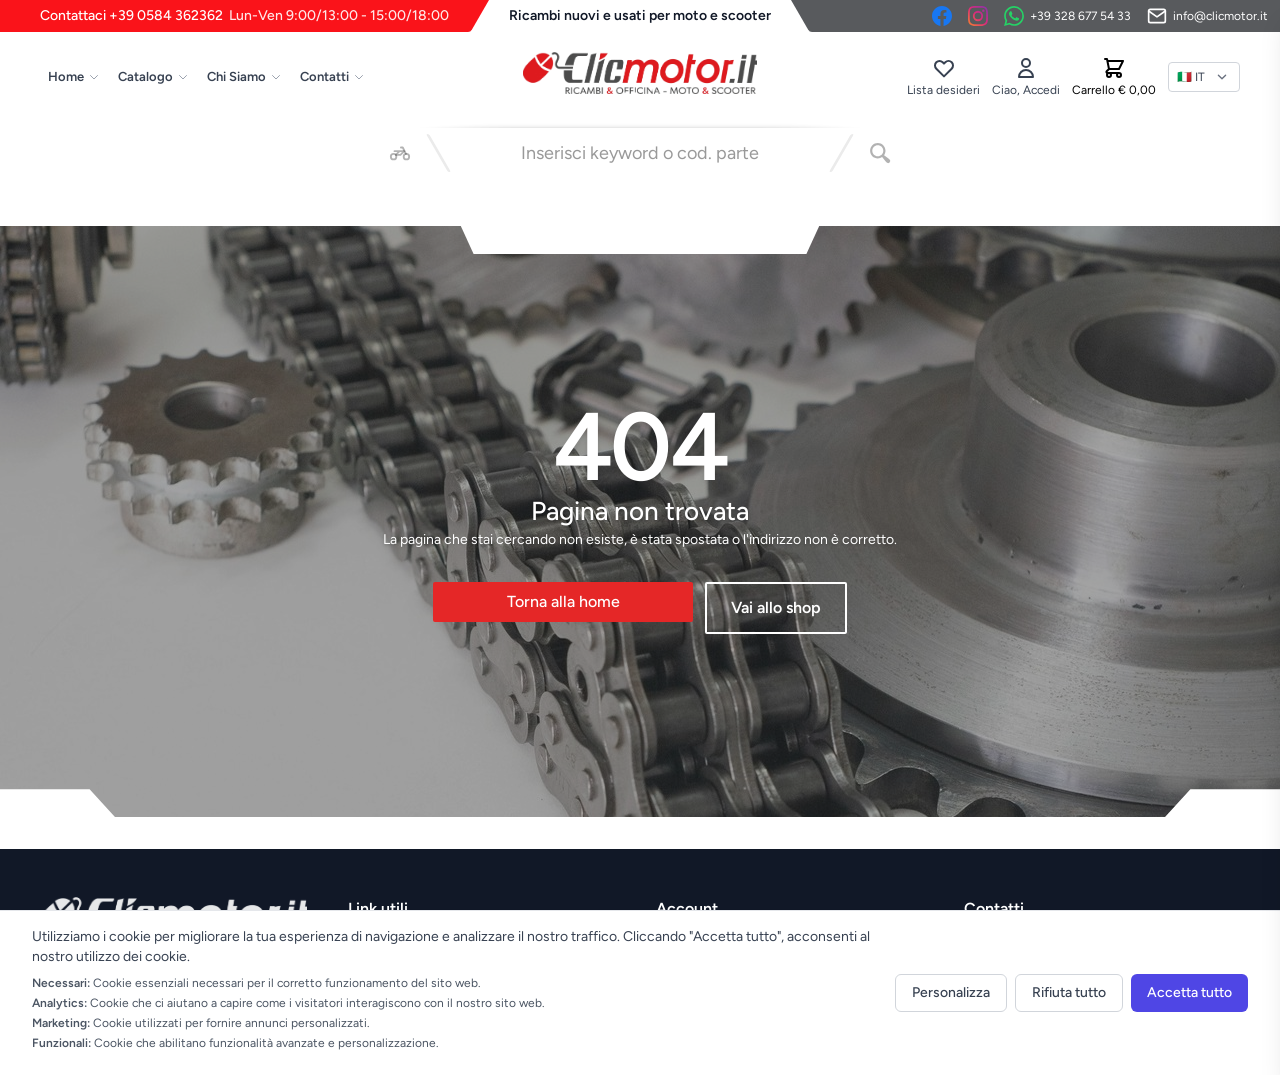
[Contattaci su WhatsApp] (1067, 16)
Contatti (332, 76)
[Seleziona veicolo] (400, 153)
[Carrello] (1114, 77)
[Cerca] (880, 153)
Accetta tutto (1189, 992)
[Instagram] (978, 16)
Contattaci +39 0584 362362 (244, 16)
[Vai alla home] (640, 73)
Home (74, 76)
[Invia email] (1207, 16)
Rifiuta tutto (1069, 992)
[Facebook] (942, 16)
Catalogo (153, 76)
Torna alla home (563, 601)
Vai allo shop (776, 607)
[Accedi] (1026, 77)
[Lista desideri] (943, 77)
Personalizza (951, 992)
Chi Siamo (244, 76)
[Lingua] (1204, 77)
